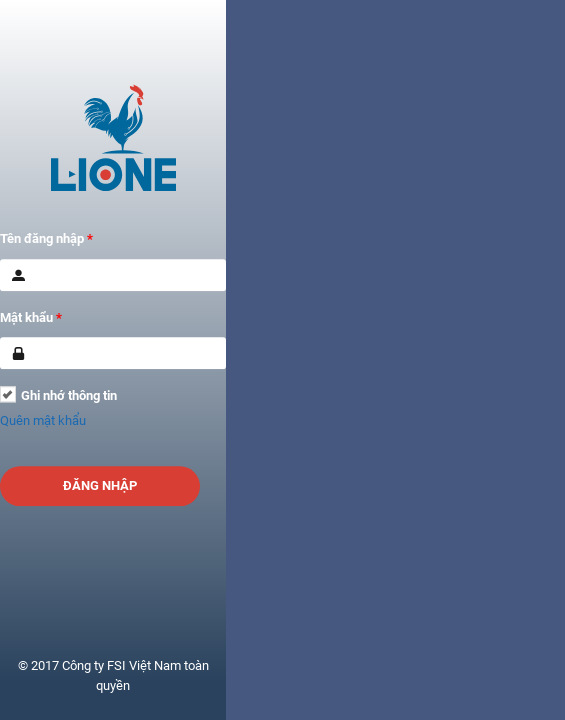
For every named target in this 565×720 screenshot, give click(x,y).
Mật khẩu (31, 317)
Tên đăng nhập (46, 238)
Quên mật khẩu (43, 420)
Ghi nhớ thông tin (69, 395)
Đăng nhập (100, 485)
